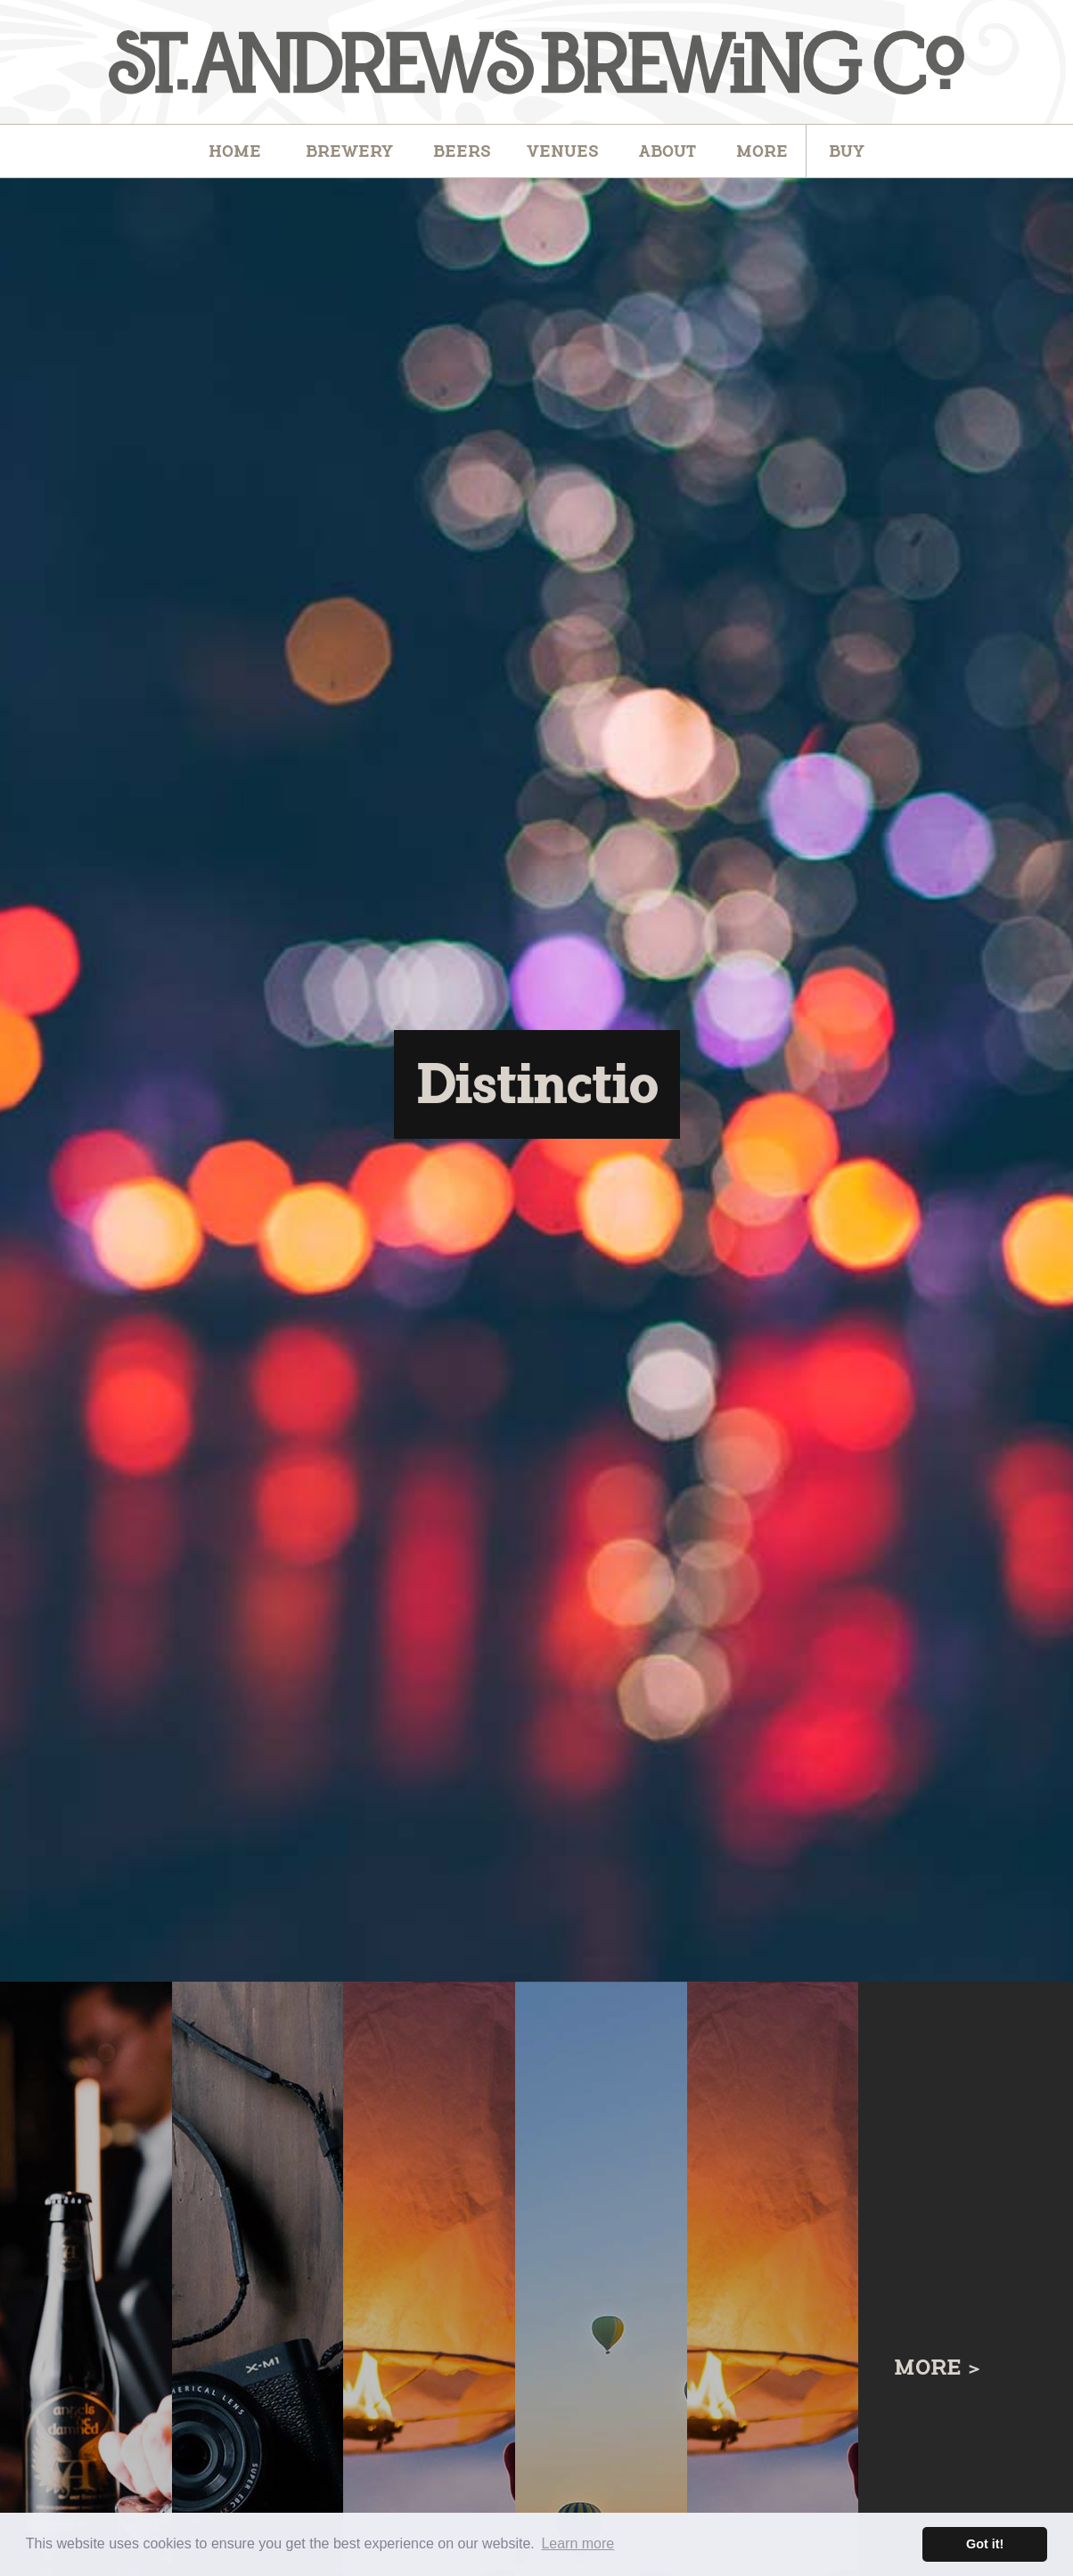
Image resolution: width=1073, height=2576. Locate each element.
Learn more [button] (577, 2543)
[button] (462, 151)
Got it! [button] (984, 2544)
